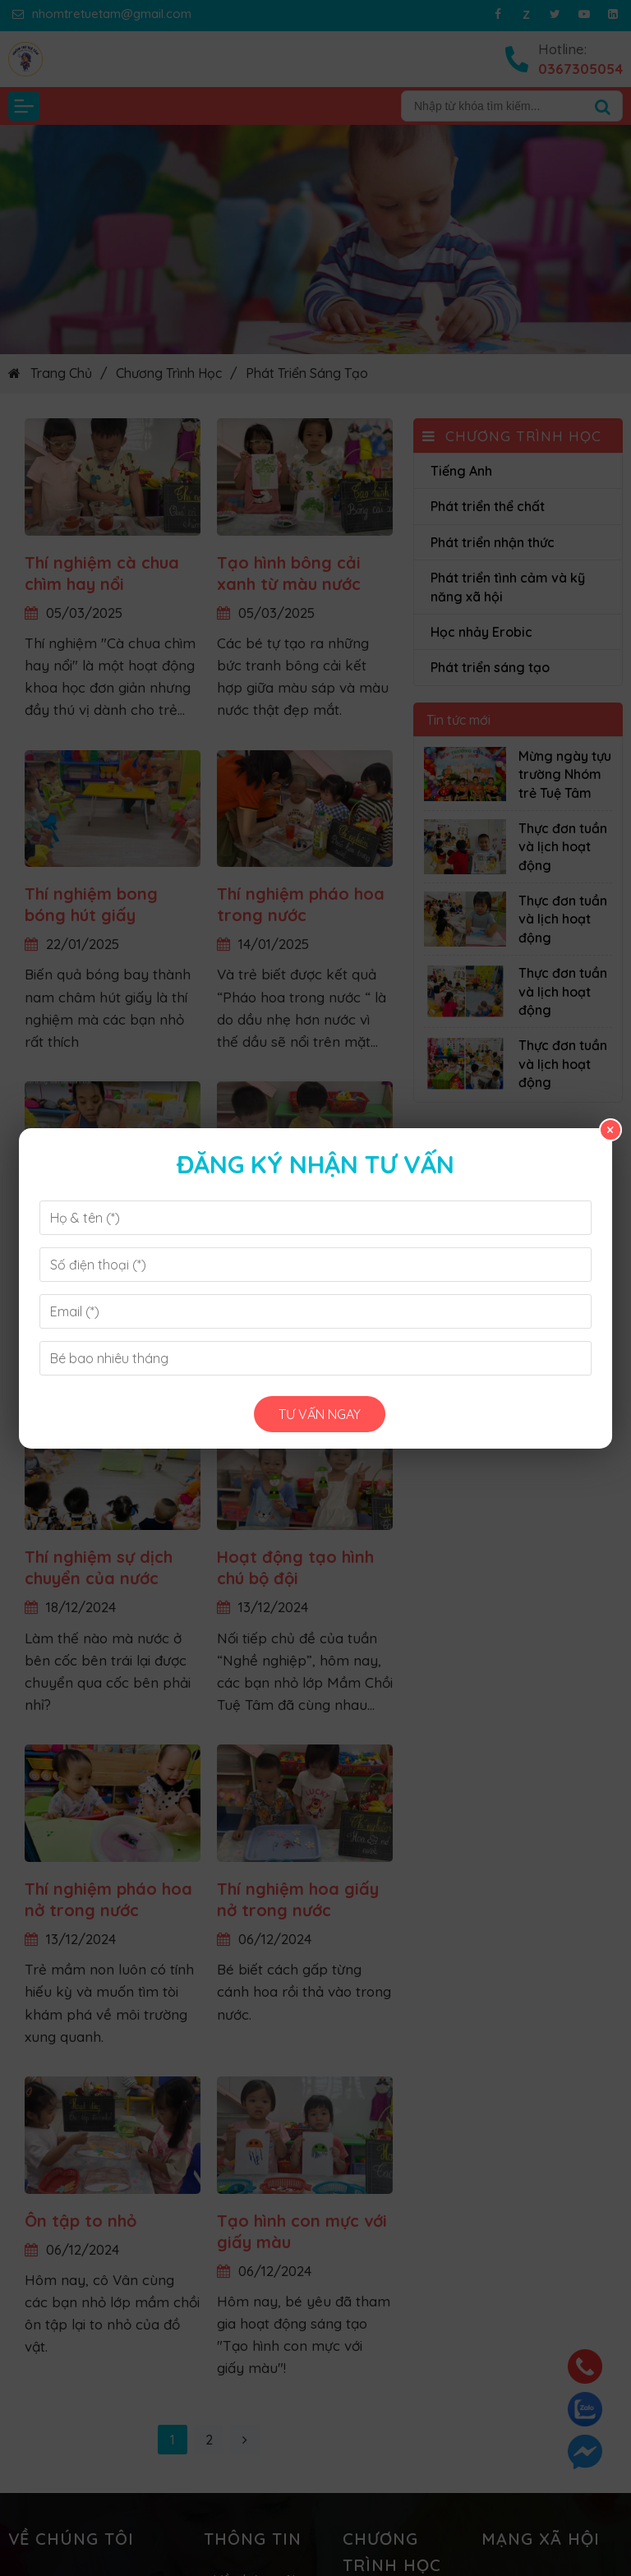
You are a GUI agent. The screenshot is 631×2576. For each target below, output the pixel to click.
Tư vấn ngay (320, 1414)
